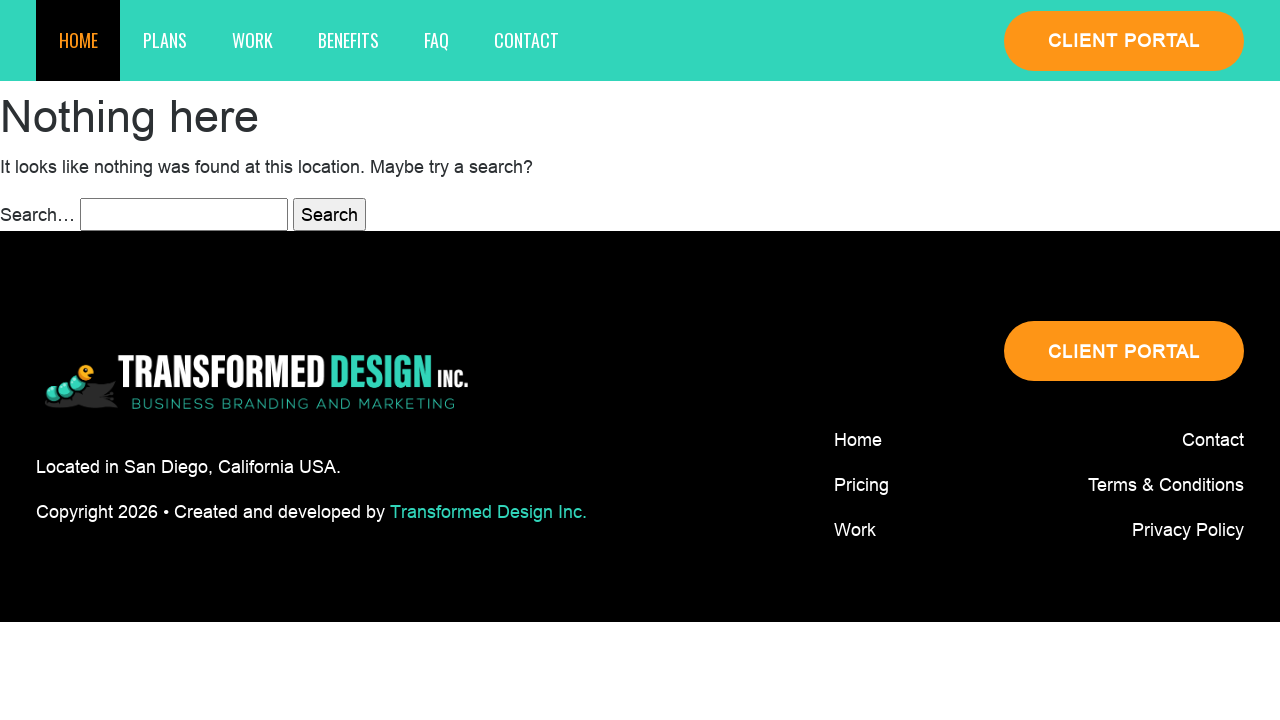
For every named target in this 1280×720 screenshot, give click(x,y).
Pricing (861, 484)
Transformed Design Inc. (488, 511)
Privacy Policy (1188, 529)
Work (252, 40)
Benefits (348, 40)
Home (78, 40)
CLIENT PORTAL (1124, 40)
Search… (37, 214)
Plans (165, 40)
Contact (526, 40)
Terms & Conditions (1166, 484)
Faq (436, 40)
